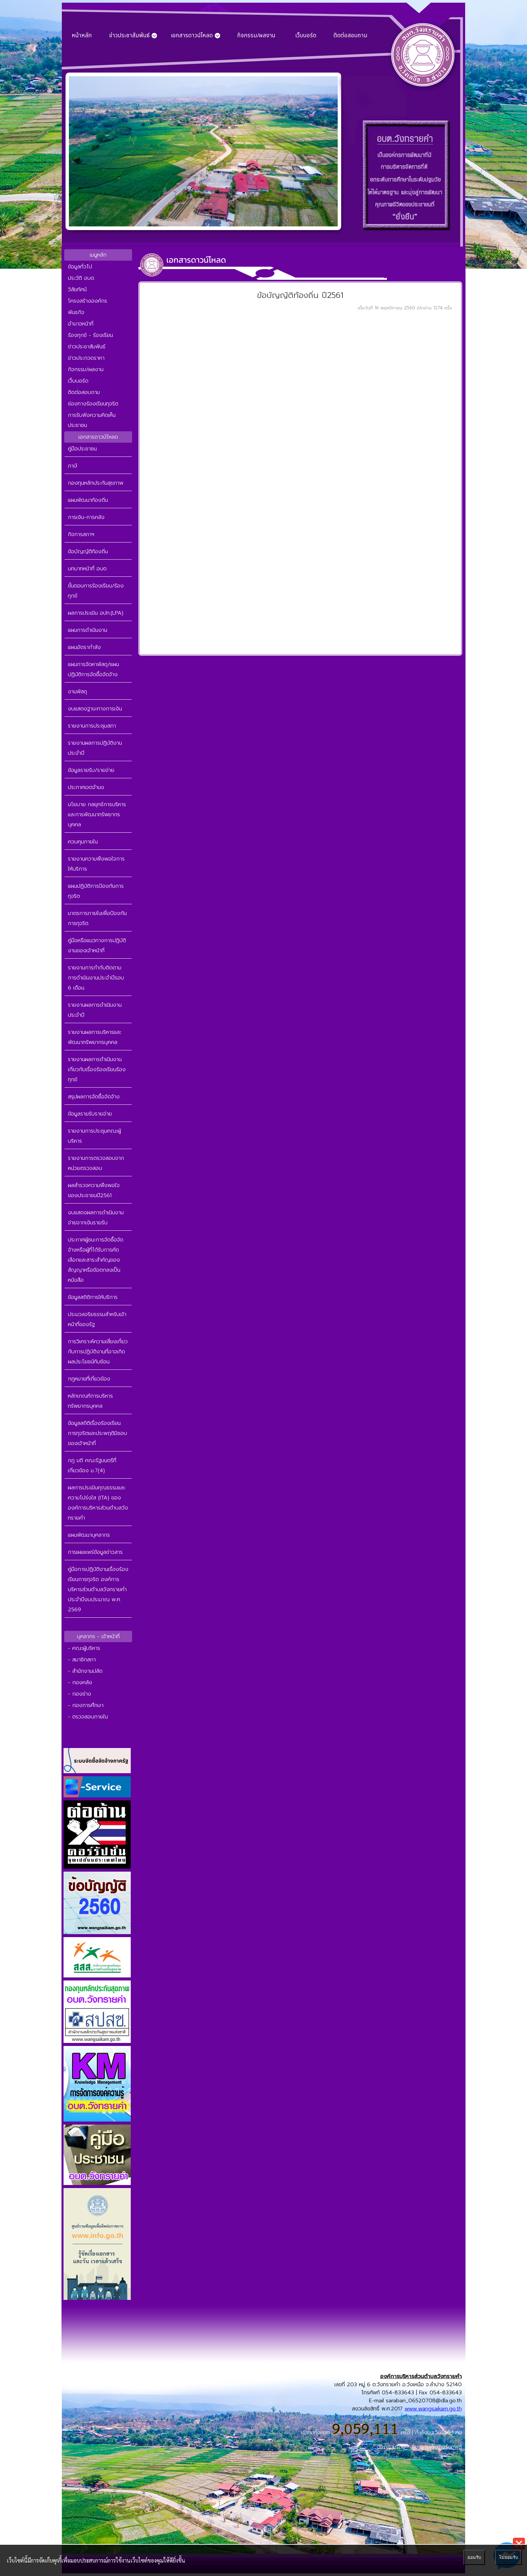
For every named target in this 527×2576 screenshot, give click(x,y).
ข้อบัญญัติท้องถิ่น (88, 552)
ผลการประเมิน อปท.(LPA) (95, 613)
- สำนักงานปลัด (85, 1671)
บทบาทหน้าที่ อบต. (88, 569)
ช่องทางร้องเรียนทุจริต (93, 404)
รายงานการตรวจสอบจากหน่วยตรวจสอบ (96, 1163)
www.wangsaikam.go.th (433, 2409)
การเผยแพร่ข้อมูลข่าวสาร (95, 1552)
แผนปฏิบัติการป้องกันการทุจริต (96, 891)
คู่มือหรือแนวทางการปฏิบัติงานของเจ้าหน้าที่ (97, 945)
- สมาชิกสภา (82, 1660)
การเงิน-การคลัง (86, 517)
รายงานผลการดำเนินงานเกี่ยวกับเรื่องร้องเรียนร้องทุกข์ (97, 1069)
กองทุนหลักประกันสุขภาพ (95, 483)
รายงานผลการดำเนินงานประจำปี (95, 1010)
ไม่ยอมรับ (508, 2557)
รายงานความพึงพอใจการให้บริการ (96, 864)
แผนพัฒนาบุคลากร (89, 1535)
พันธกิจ (76, 312)
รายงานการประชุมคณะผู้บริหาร (94, 1136)
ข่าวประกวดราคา (86, 358)
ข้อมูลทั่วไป (80, 267)
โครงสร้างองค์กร (87, 301)
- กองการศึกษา (86, 1705)
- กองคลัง (80, 1682)
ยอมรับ (474, 2557)
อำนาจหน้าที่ (80, 324)
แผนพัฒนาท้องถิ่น (88, 500)
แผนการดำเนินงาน (87, 630)
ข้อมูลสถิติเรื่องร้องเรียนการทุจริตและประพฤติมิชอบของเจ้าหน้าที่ (97, 1433)
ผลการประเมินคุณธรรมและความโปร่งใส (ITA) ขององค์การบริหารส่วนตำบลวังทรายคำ (98, 1503)
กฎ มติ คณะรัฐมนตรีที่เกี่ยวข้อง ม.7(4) (92, 1465)
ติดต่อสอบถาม (350, 35)
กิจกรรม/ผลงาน (256, 35)
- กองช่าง (79, 1694)
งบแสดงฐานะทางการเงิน (95, 709)
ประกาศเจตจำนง (86, 787)
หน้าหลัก (82, 35)
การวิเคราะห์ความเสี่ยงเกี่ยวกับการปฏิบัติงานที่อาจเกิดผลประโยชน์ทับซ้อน (98, 1352)
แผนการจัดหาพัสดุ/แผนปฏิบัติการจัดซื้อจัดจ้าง (93, 669)
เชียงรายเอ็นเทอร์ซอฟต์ (436, 2447)
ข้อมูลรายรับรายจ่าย (90, 1114)
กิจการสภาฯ (81, 534)
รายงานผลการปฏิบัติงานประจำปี (95, 748)
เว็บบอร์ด (305, 35)
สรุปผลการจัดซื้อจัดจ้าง (94, 1097)
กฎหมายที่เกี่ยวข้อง (89, 1379)
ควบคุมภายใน (83, 842)
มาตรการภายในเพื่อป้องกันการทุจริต (97, 918)
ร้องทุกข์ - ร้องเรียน (90, 335)
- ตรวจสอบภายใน (88, 1717)
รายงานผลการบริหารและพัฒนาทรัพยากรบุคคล (94, 1037)
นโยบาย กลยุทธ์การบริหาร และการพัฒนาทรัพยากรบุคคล (97, 814)
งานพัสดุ (77, 692)
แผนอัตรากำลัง (84, 647)
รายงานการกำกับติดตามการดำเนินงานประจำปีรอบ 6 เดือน (96, 978)
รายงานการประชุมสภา (92, 726)
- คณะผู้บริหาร (84, 1648)
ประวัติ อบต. (81, 278)
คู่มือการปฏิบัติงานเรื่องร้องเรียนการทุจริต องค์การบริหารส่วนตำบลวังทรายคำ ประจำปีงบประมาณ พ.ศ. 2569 (98, 1589)
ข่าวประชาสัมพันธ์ (87, 347)
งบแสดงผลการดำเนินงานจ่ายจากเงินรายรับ (96, 1218)
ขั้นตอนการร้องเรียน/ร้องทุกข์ (96, 591)
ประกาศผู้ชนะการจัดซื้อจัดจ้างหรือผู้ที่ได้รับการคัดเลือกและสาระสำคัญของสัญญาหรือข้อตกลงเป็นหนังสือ (95, 1260)
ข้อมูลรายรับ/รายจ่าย (91, 770)
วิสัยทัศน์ (77, 290)
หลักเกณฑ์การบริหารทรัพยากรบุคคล (90, 1401)
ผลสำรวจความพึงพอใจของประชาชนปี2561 (94, 1190)
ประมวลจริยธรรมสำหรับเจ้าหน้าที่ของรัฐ (97, 1319)
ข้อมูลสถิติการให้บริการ (93, 1297)
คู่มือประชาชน (82, 449)
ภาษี (72, 466)
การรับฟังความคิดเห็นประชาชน (92, 420)
